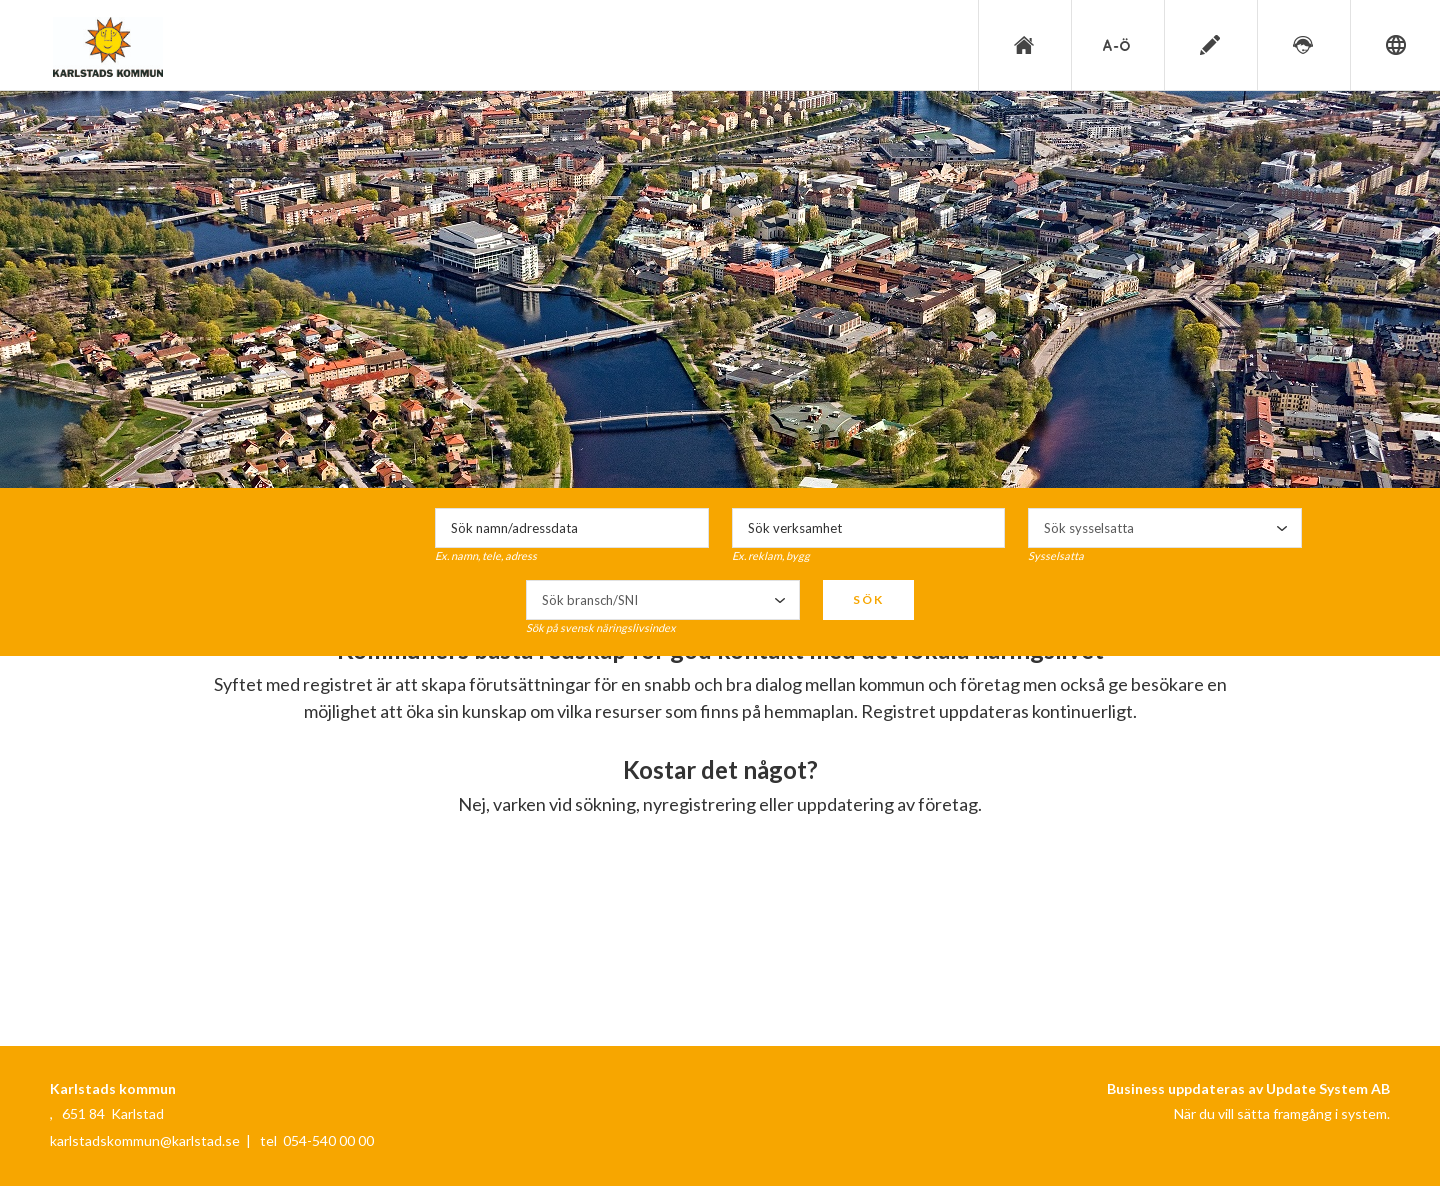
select (1282, 528)
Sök (868, 599)
